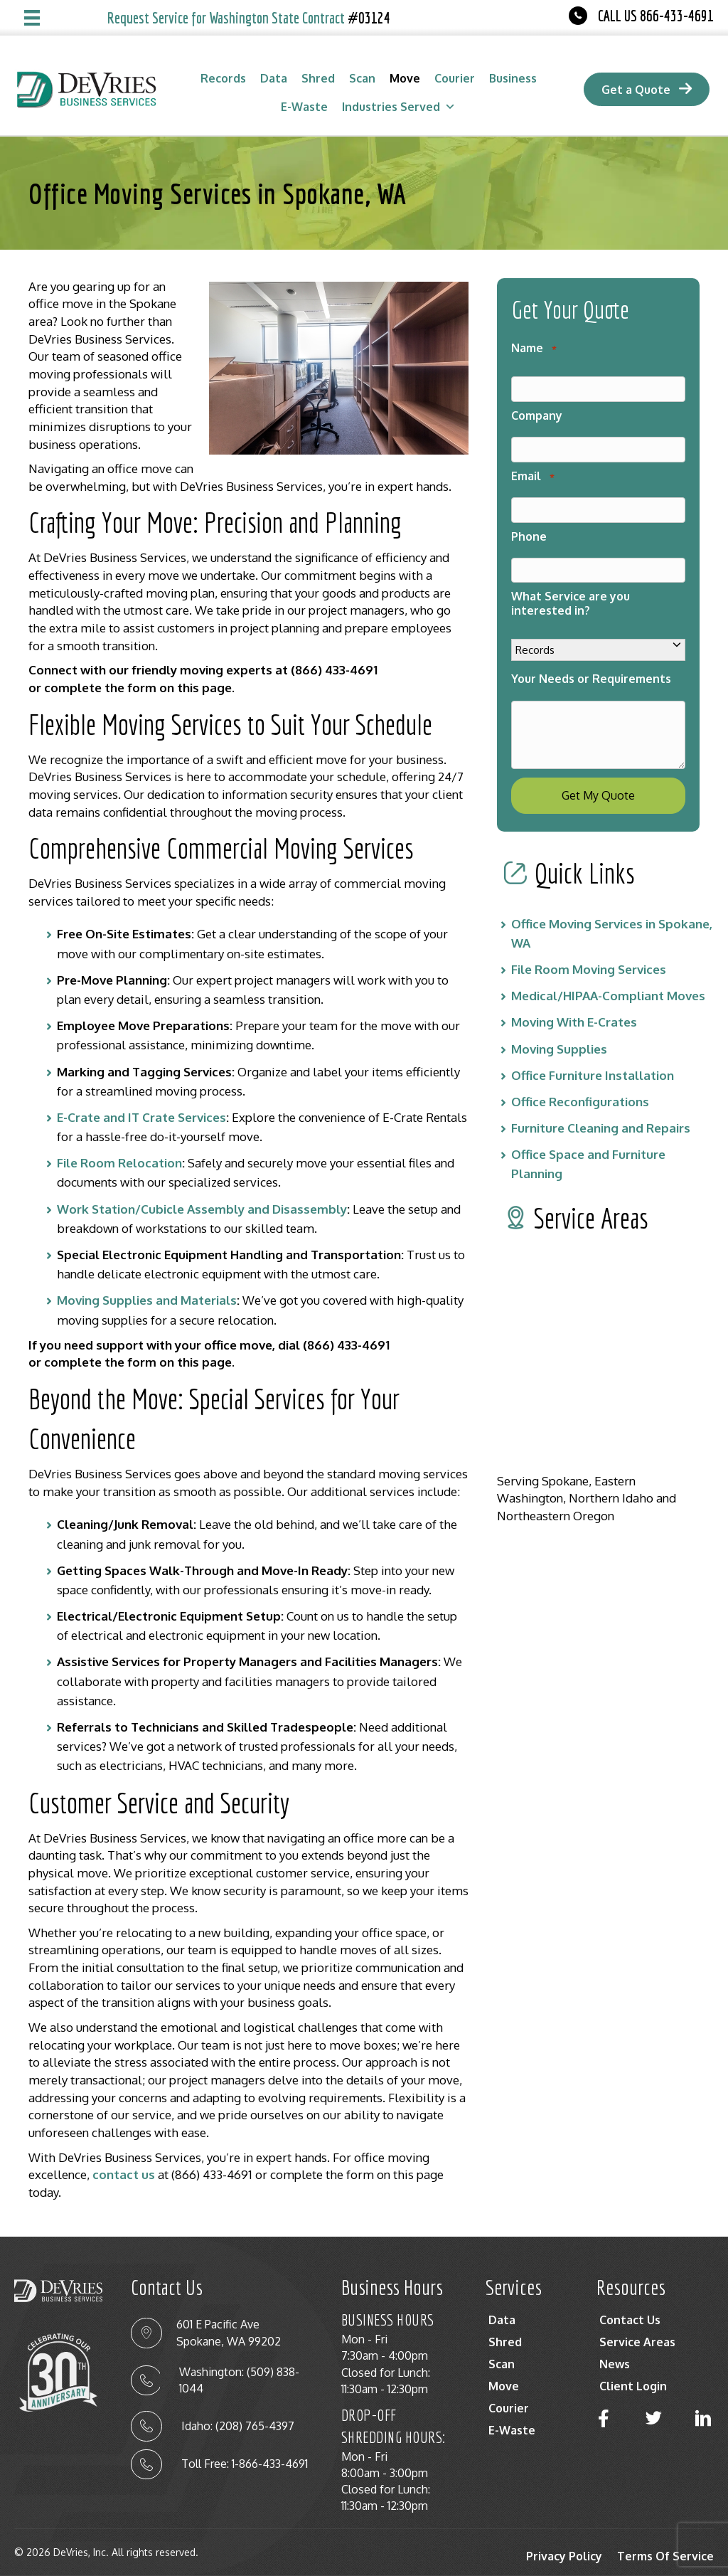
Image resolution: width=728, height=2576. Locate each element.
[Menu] (32, 18)
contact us (123, 2174)
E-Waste (304, 107)
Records (223, 78)
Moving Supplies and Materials (147, 1300)
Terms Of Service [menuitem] (665, 2556)
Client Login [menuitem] (633, 2386)
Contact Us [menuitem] (629, 2320)
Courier (454, 78)
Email (532, 469)
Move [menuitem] (503, 2386)
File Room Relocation (119, 1162)
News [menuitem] (614, 2364)
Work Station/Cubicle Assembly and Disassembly (202, 1209)
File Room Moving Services (588, 952)
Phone (529, 527)
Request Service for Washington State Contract (248, 17)
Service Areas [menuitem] (637, 2342)
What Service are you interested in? (570, 591)
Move (405, 78)
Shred (318, 78)
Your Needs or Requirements (591, 667)
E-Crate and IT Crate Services (141, 1117)
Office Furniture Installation (592, 1058)
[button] (603, 2418)
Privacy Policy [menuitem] (564, 2556)
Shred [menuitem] (505, 2342)
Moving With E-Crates (574, 1006)
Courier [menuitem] (508, 2408)
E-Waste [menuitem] (511, 2430)
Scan (362, 78)
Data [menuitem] (501, 2320)
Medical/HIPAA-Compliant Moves (608, 979)
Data (273, 78)
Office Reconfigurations (580, 1085)
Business (513, 78)
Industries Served (399, 106)
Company (536, 412)
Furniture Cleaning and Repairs (600, 1111)
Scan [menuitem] (501, 2364)
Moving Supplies (559, 1032)
